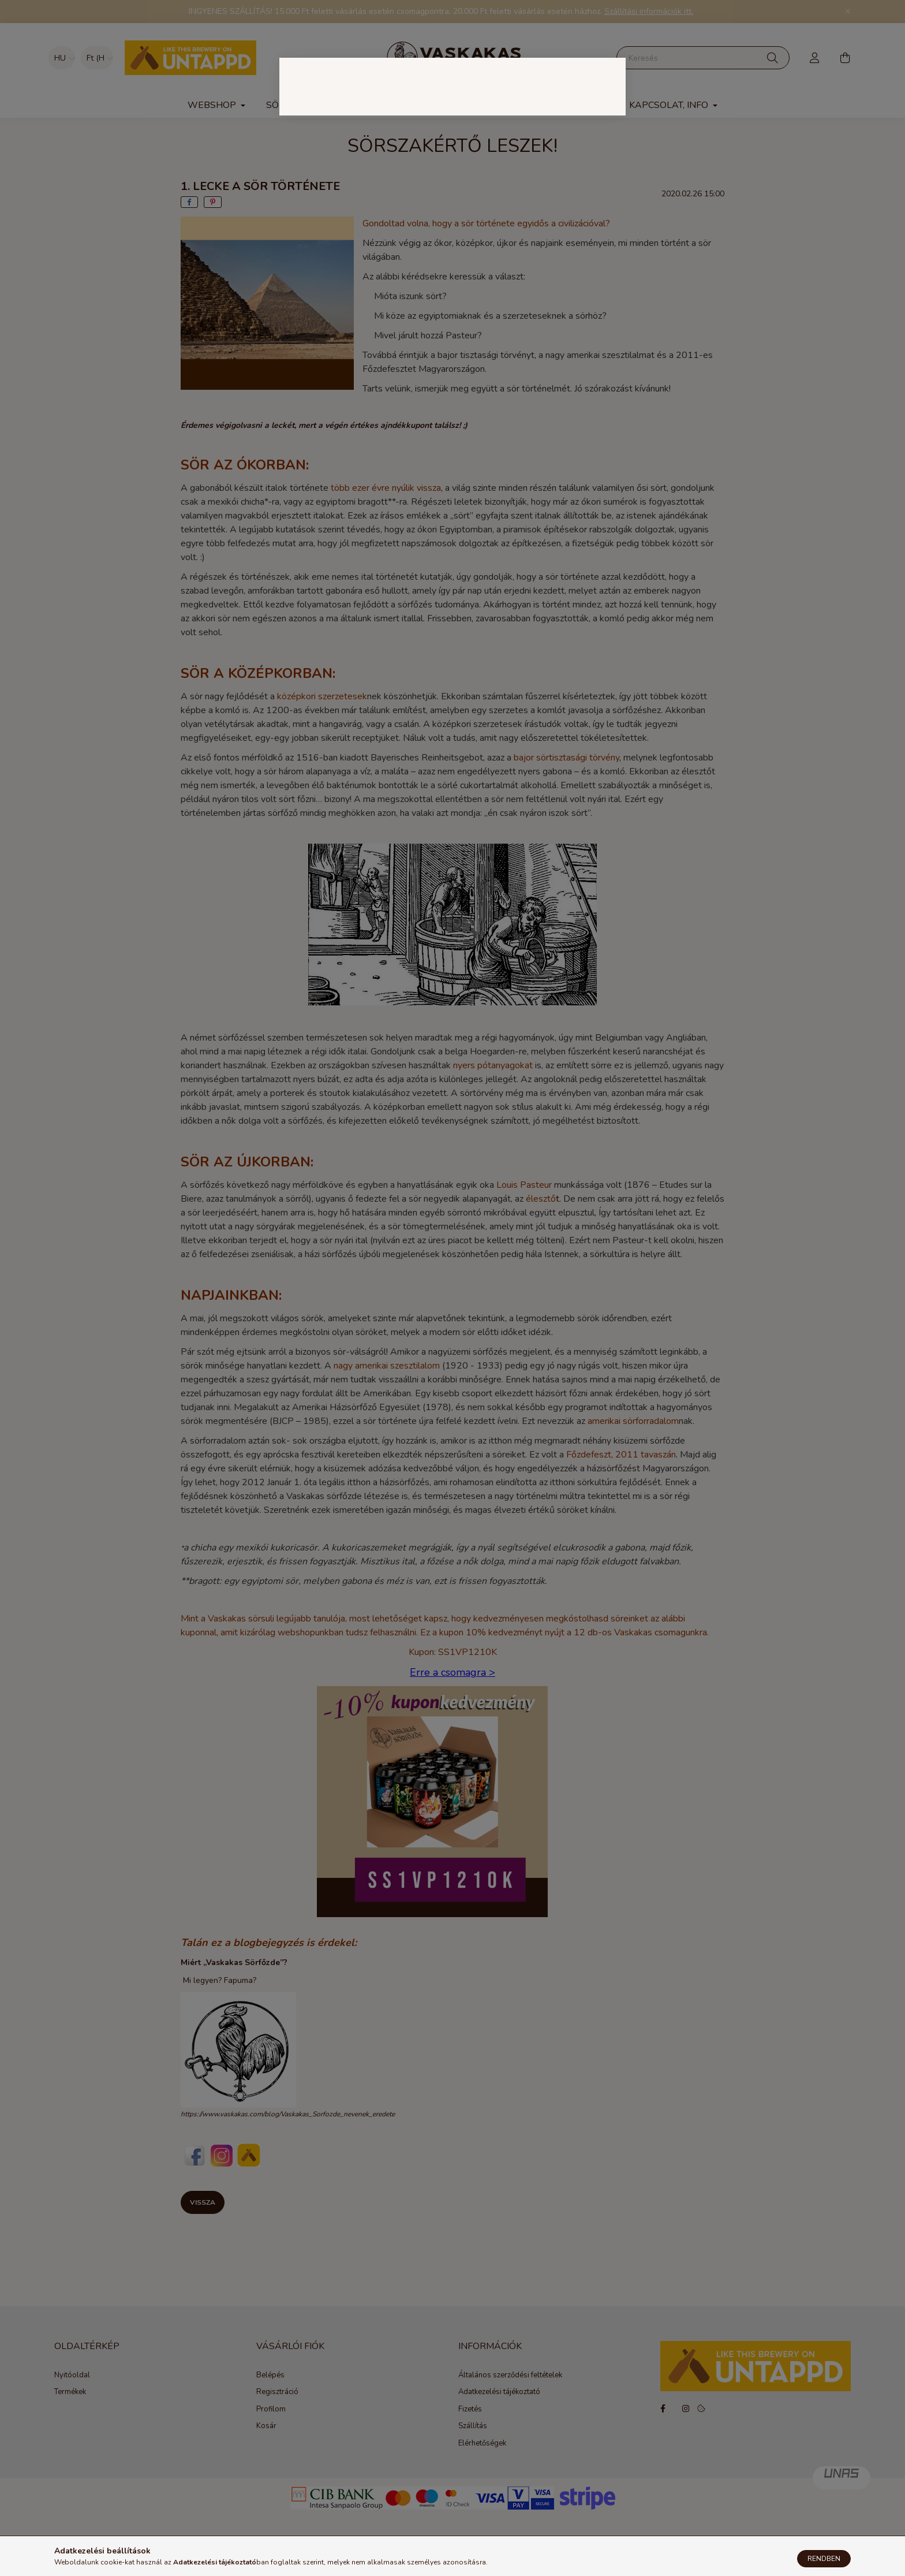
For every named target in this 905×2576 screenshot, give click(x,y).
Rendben (823, 2558)
